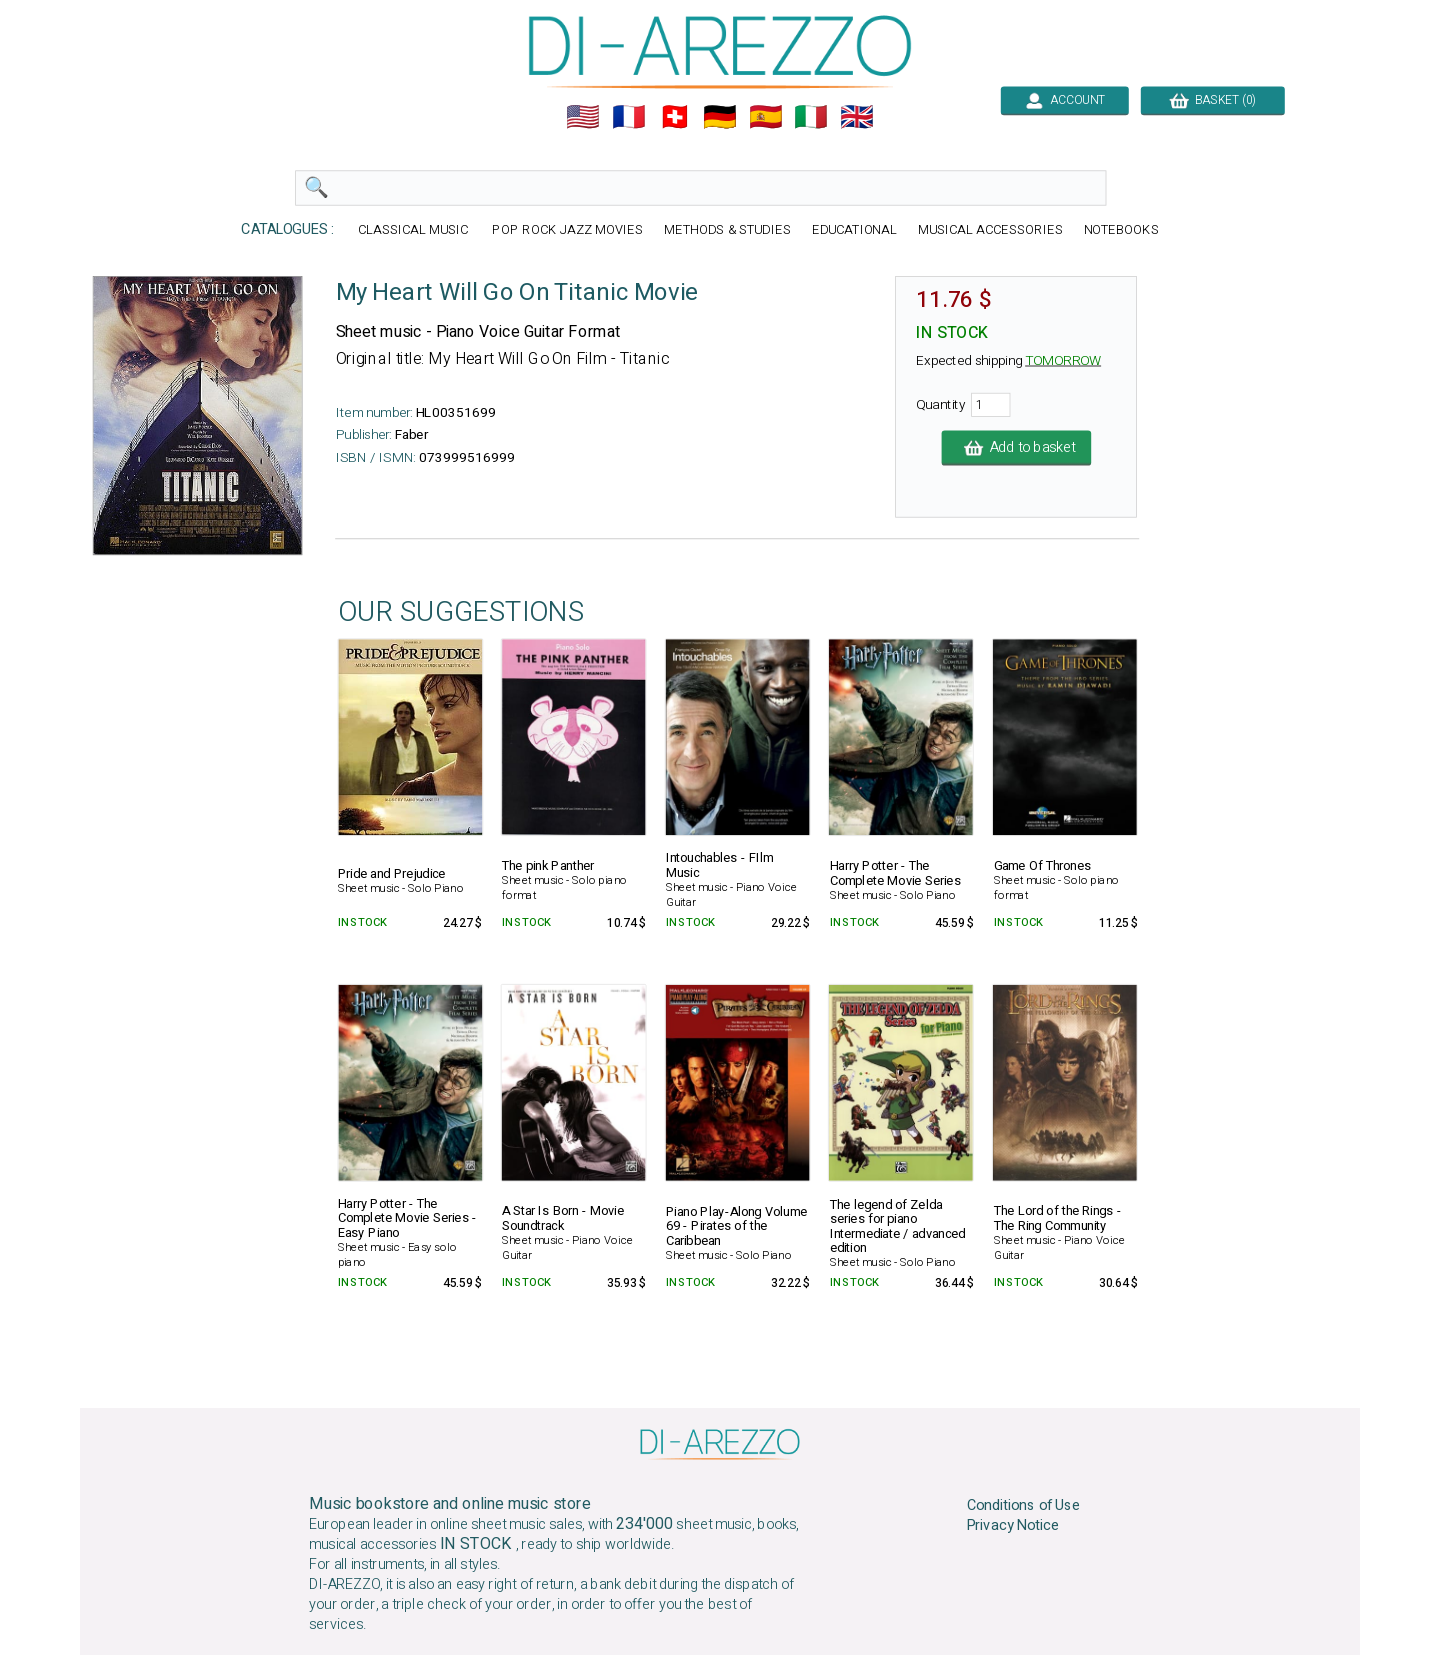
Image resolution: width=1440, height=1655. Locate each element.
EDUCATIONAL (855, 230)
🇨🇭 (675, 117)
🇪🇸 (766, 117)
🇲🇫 (629, 117)
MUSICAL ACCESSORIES (990, 230)
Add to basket (1017, 448)
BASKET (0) (1212, 100)
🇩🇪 (720, 117)
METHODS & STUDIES (727, 230)
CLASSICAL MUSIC (415, 230)
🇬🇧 (857, 117)
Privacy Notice (1013, 1526)
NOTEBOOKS (1121, 230)
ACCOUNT (1064, 100)
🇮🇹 (811, 117)
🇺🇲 (583, 117)
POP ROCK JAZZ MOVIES (567, 230)
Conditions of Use (1024, 1505)
